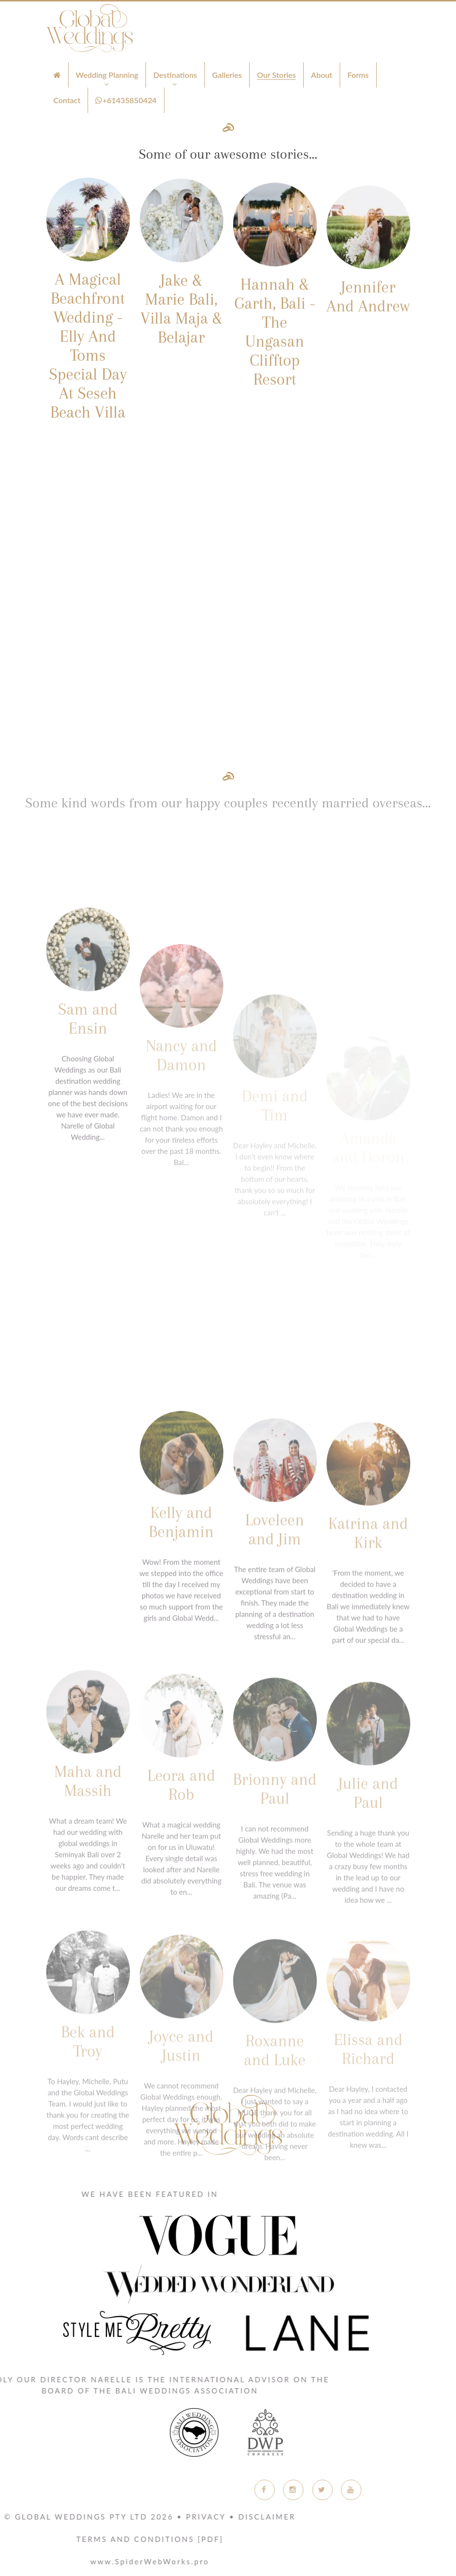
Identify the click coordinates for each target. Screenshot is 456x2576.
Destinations (175, 74)
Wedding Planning (107, 74)
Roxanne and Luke (275, 2160)
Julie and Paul (368, 1910)
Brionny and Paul (275, 1908)
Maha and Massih (88, 1902)
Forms (358, 74)
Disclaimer (102, 2516)
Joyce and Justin (181, 2158)
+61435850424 (125, 100)
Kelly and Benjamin (181, 1637)
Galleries (227, 74)
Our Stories (276, 74)
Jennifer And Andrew (368, 324)
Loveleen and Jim (274, 1651)
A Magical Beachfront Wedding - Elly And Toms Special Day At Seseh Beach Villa (88, 357)
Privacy (41, 2516)
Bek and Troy (88, 2156)
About (321, 74)
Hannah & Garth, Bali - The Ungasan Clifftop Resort (275, 361)
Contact (67, 100)
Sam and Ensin (88, 1146)
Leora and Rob (181, 1905)
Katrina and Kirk (368, 1654)
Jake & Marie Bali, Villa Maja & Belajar (181, 323)
